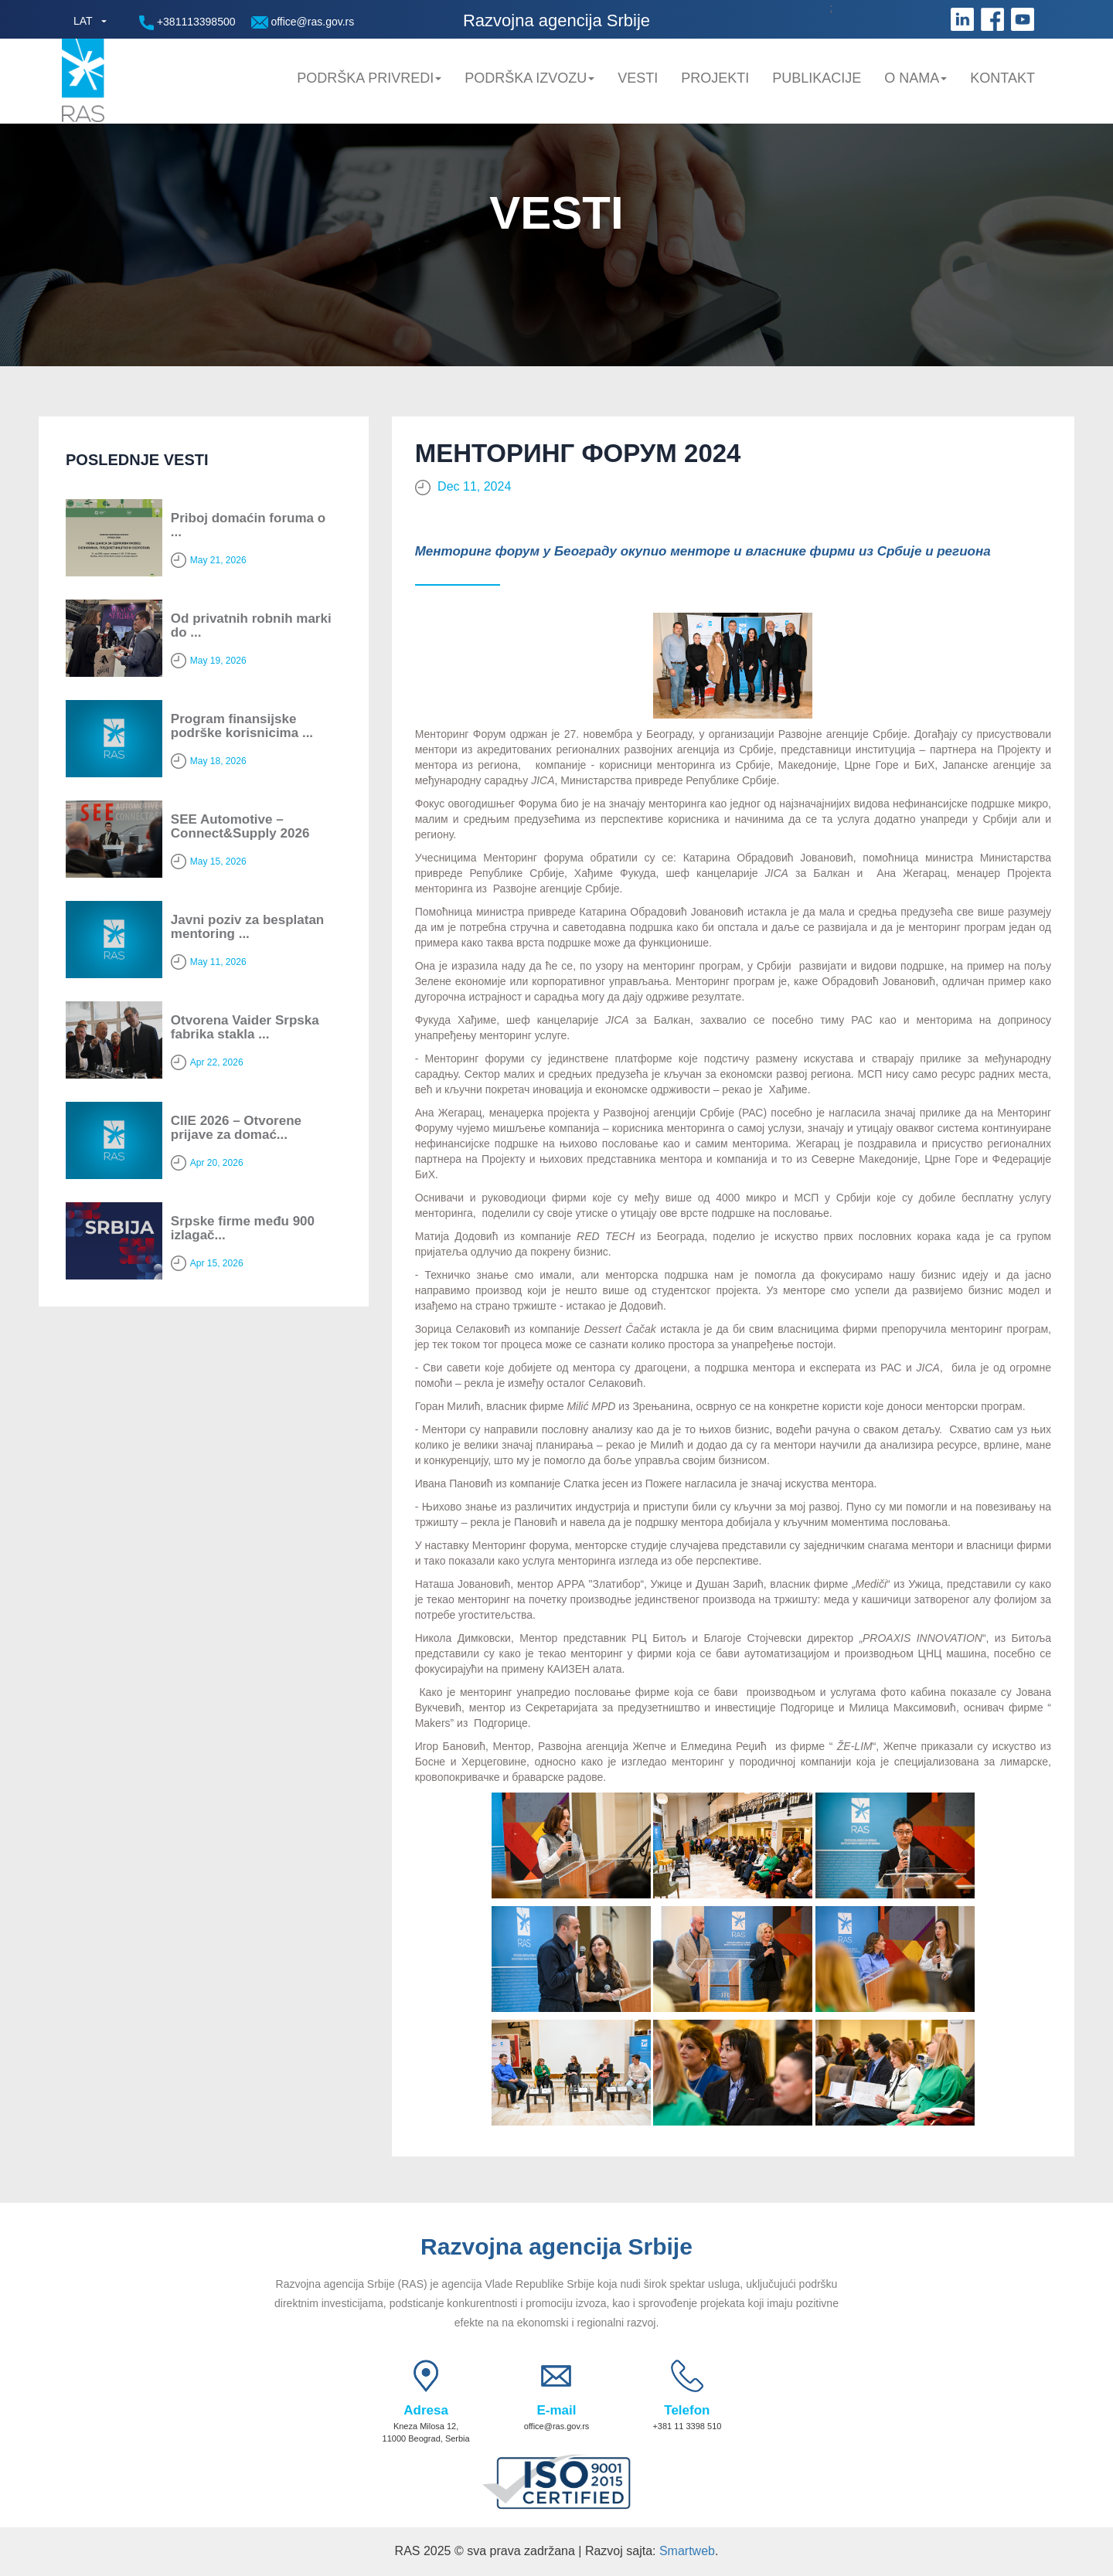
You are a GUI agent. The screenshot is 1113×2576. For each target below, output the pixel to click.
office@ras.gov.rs (303, 22)
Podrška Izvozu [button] (529, 78)
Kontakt (1002, 78)
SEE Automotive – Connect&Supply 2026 (240, 826)
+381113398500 (187, 22)
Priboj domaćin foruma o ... (248, 525)
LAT (83, 21)
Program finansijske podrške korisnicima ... (242, 726)
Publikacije (816, 78)
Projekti (715, 78)
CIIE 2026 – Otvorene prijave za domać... (236, 1128)
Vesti (638, 78)
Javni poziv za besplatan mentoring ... (247, 927)
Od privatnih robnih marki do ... (251, 626)
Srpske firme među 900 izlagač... (243, 1228)
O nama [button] (915, 78)
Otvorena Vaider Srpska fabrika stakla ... (245, 1027)
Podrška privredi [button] (369, 78)
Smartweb (687, 2550)
